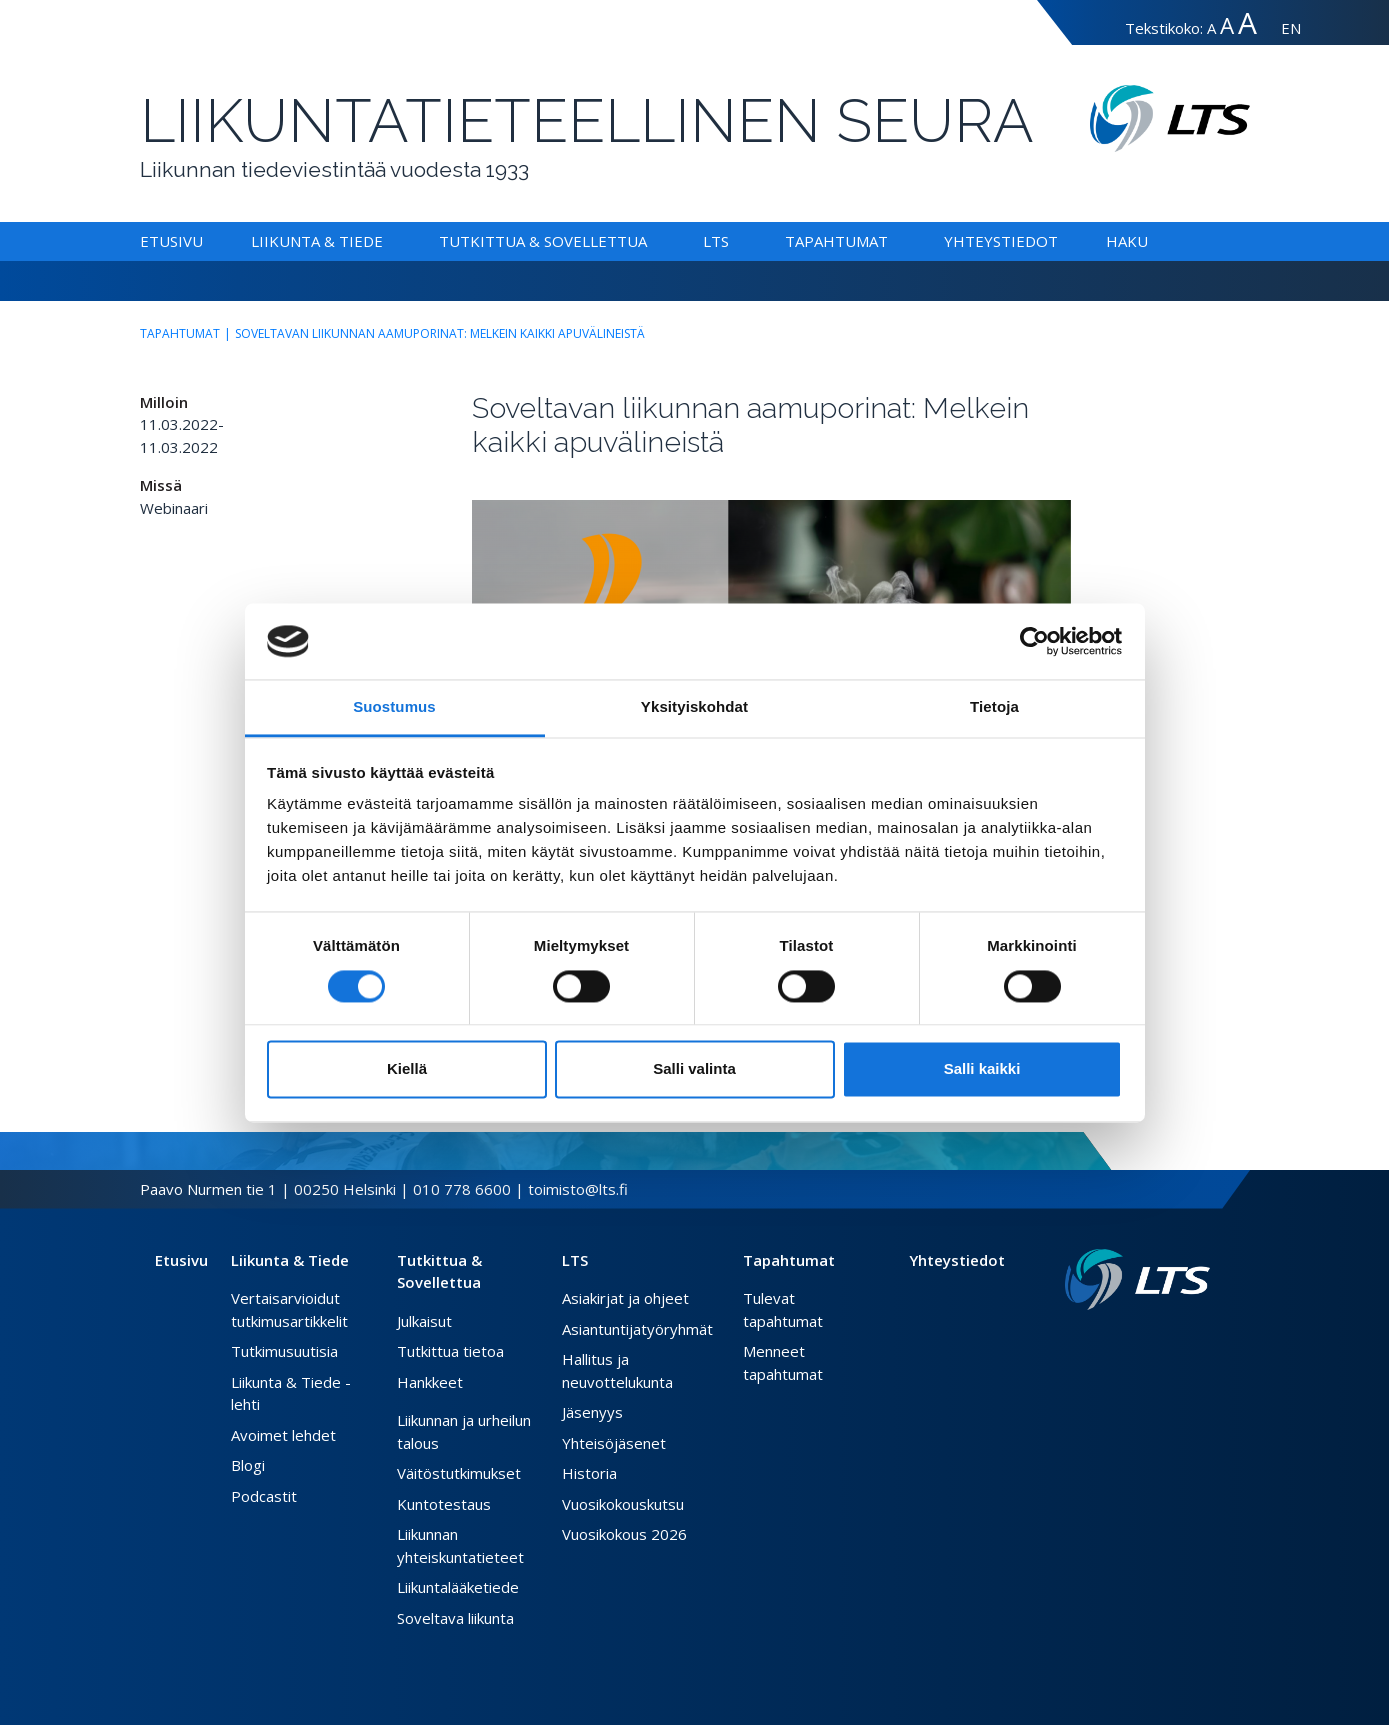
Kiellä (407, 1069)
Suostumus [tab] (394, 707)
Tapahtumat (836, 241)
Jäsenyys (592, 1412)
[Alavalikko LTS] (733, 241)
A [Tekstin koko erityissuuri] (1247, 22)
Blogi (248, 1465)
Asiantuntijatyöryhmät (637, 1329)
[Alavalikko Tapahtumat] (892, 241)
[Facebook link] (1154, 1342)
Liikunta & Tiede (317, 241)
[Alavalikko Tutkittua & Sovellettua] (651, 241)
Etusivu (171, 241)
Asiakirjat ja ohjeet (625, 1298)
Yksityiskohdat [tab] (694, 707)
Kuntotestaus (444, 1504)
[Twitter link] (1170, 1342)
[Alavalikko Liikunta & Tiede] (387, 241)
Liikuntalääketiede (458, 1587)
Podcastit (264, 1496)
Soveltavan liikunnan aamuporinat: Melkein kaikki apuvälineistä (440, 333)
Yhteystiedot (1001, 241)
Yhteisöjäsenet (614, 1443)
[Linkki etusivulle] (1137, 1279)
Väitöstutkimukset (459, 1473)
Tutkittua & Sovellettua (543, 241)
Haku (1127, 241)
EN (1291, 28)
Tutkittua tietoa (450, 1351)
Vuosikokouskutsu (623, 1504)
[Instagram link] (1186, 1342)
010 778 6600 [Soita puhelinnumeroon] (462, 1189)
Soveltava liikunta (455, 1618)
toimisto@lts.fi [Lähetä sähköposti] (578, 1189)
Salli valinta (694, 1069)
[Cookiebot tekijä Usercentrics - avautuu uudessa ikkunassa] (1034, 641)
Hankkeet (430, 1382)
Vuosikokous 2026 (624, 1534)
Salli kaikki (982, 1069)
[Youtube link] (1202, 1342)
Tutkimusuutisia (284, 1351)
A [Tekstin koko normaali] (1211, 28)
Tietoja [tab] (994, 707)
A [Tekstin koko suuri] (1227, 25)
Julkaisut (424, 1321)
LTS (716, 241)
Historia (589, 1473)
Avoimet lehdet (283, 1435)
